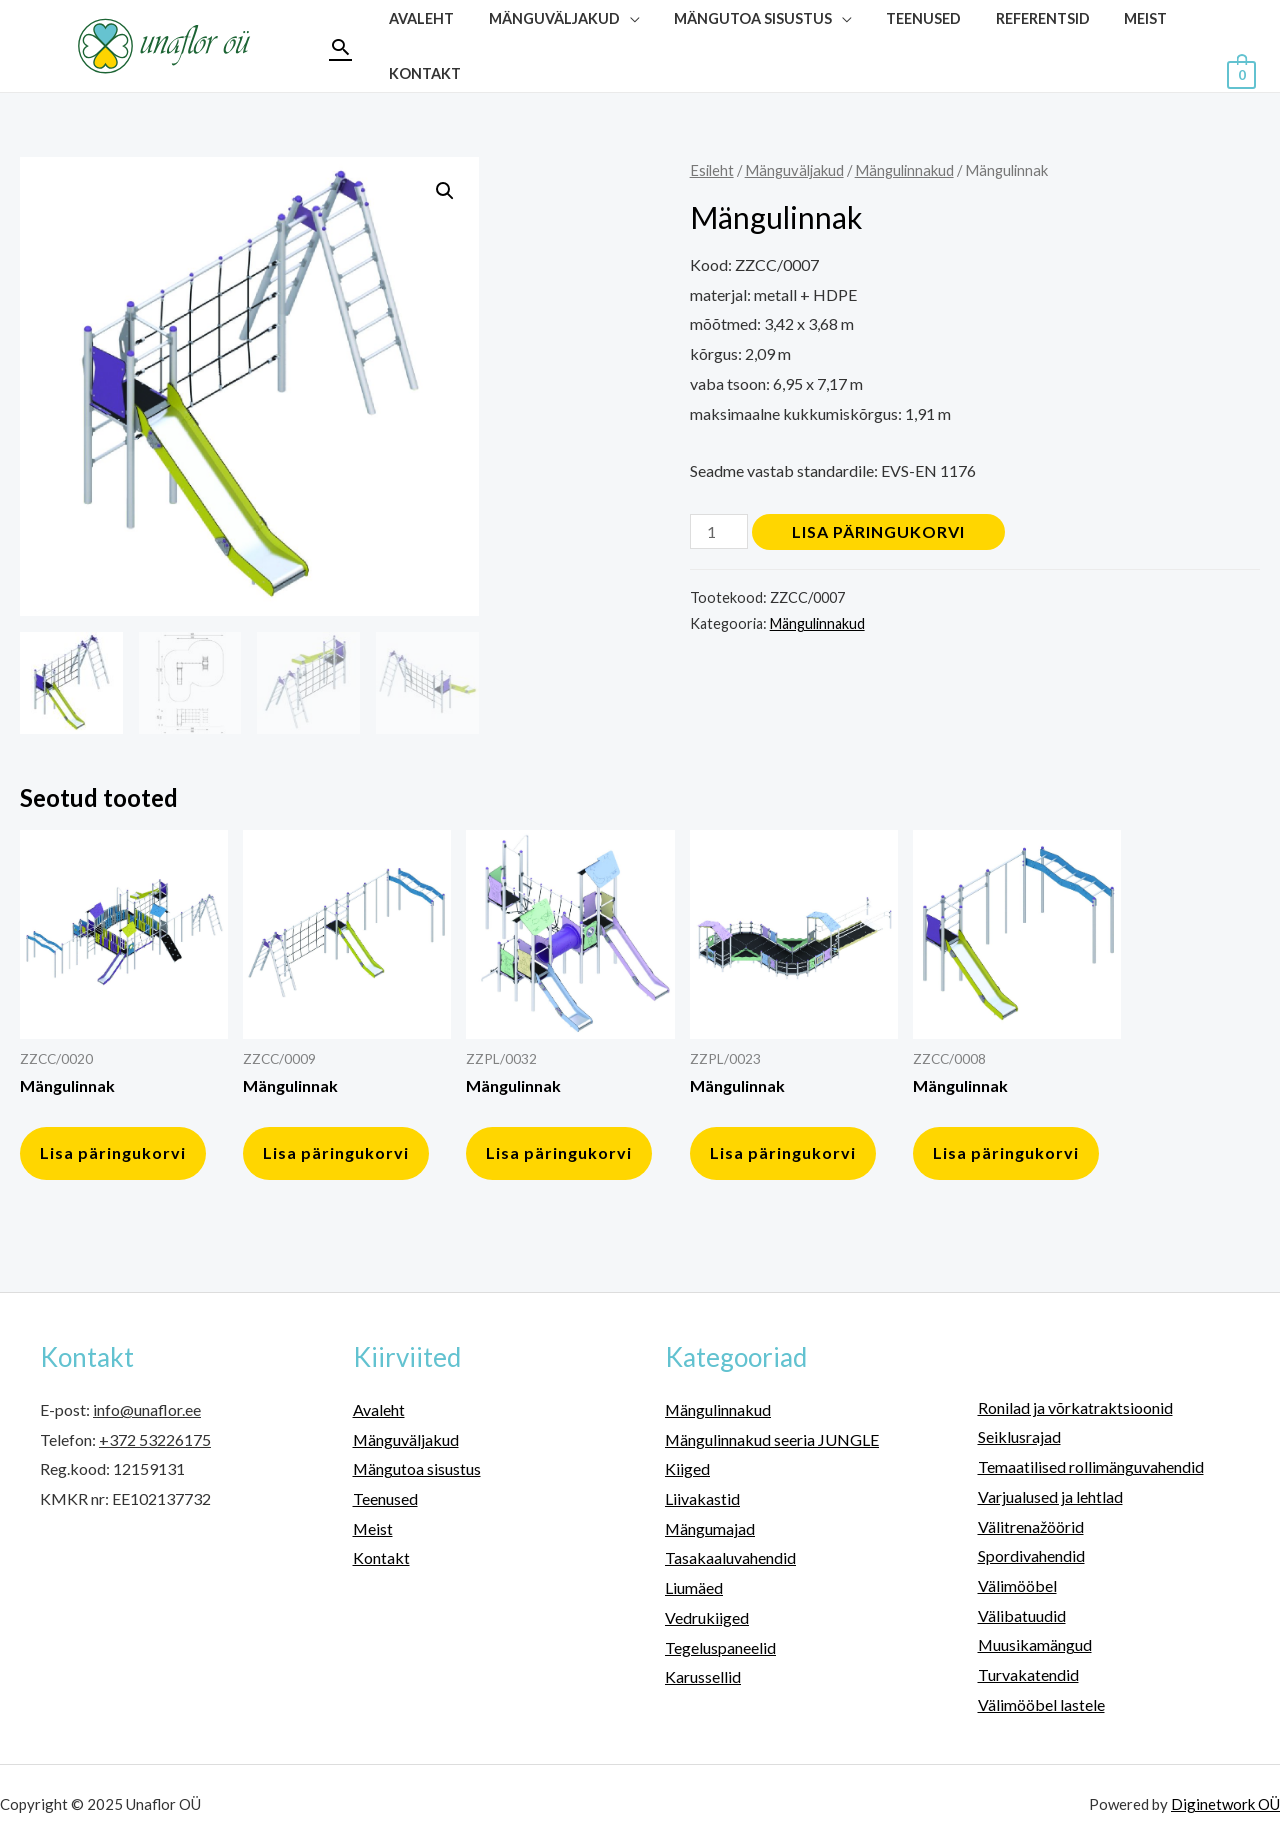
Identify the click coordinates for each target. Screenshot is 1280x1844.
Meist (373, 1528)
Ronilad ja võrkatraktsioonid (1075, 1407)
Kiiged (687, 1468)
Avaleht (379, 1409)
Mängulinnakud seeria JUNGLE (772, 1439)
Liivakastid (702, 1498)
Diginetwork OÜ (1225, 1804)
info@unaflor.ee (147, 1409)
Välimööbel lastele (1041, 1704)
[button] (445, 191)
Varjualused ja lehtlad (1050, 1496)
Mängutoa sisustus (417, 1468)
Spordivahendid (1031, 1555)
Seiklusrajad (1019, 1436)
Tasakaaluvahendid (730, 1557)
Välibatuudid (1022, 1615)
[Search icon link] (340, 46)
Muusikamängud (1035, 1644)
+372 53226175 (155, 1439)
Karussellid (703, 1676)
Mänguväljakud (794, 170)
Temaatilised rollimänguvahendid (1091, 1466)
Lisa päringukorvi (878, 531)
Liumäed (694, 1587)
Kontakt (422, 73)
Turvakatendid (1028, 1674)
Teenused (385, 1498)
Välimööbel (1017, 1585)
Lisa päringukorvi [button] (113, 1152)
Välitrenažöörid (1031, 1526)
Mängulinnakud (904, 170)
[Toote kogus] (719, 531)
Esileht (712, 170)
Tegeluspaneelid (720, 1647)
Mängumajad (710, 1528)
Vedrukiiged (707, 1617)
